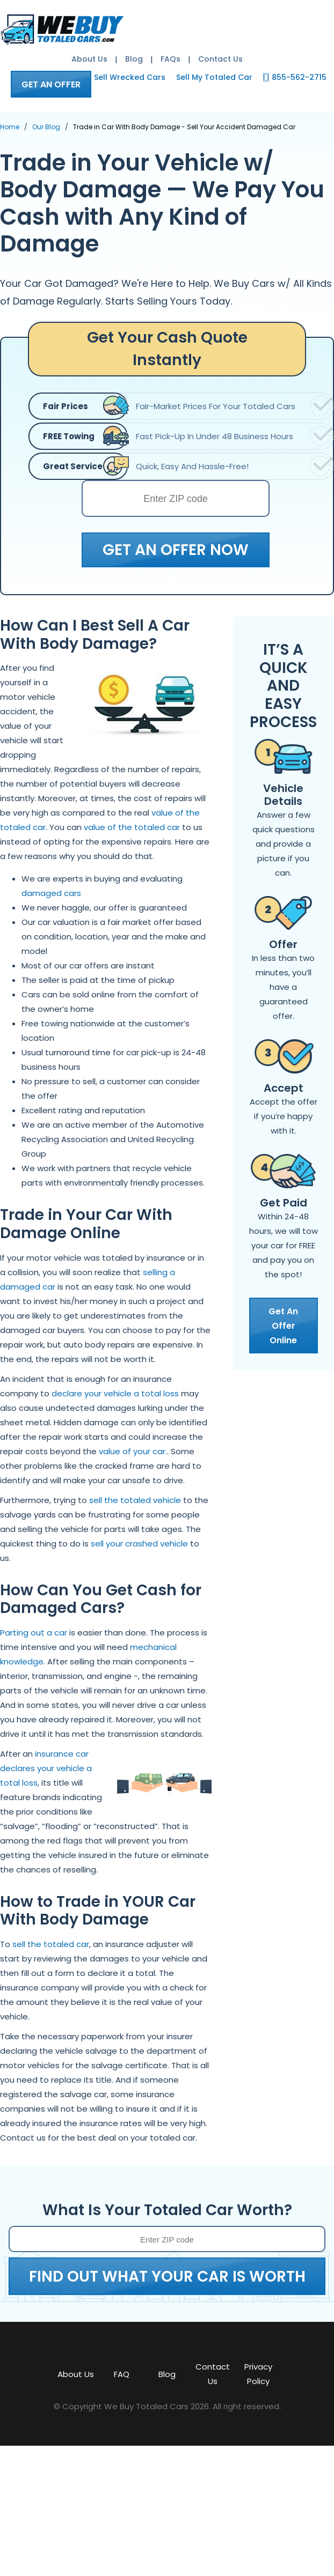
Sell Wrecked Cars (129, 77)
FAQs (170, 59)
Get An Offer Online (283, 1325)
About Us (89, 59)
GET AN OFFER (51, 84)
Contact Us (220, 59)
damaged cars (51, 893)
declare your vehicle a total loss (115, 1393)
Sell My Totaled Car (214, 77)
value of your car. (133, 1451)
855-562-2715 (299, 77)
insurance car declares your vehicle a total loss (46, 1768)
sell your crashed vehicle (139, 1543)
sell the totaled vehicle (135, 1500)
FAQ (121, 2374)
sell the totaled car (50, 1944)
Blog (134, 59)
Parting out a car (33, 1632)
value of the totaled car (132, 827)
